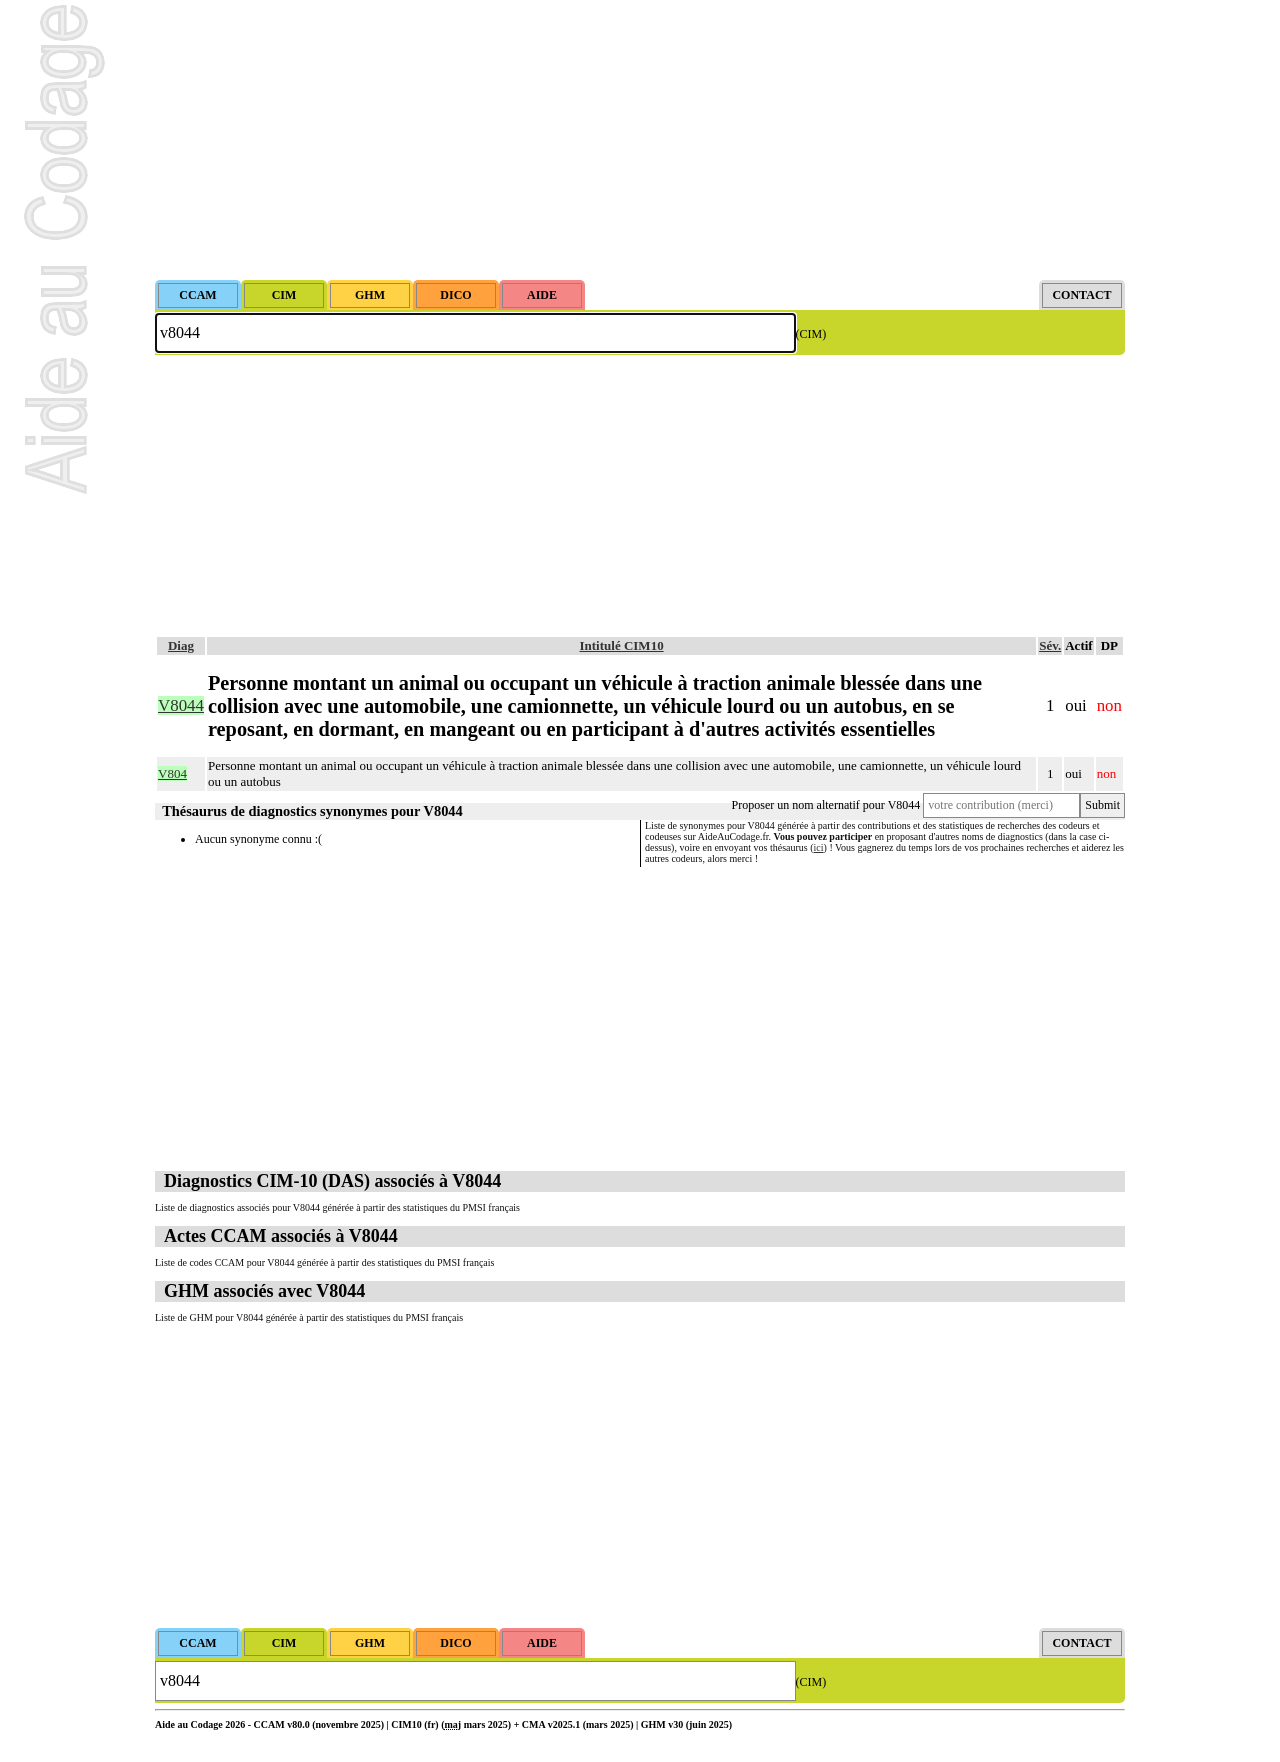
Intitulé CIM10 (622, 645)
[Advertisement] (640, 140)
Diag (181, 645)
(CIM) (811, 334)
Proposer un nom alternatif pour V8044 (826, 805)
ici (819, 847)
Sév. (1050, 645)
